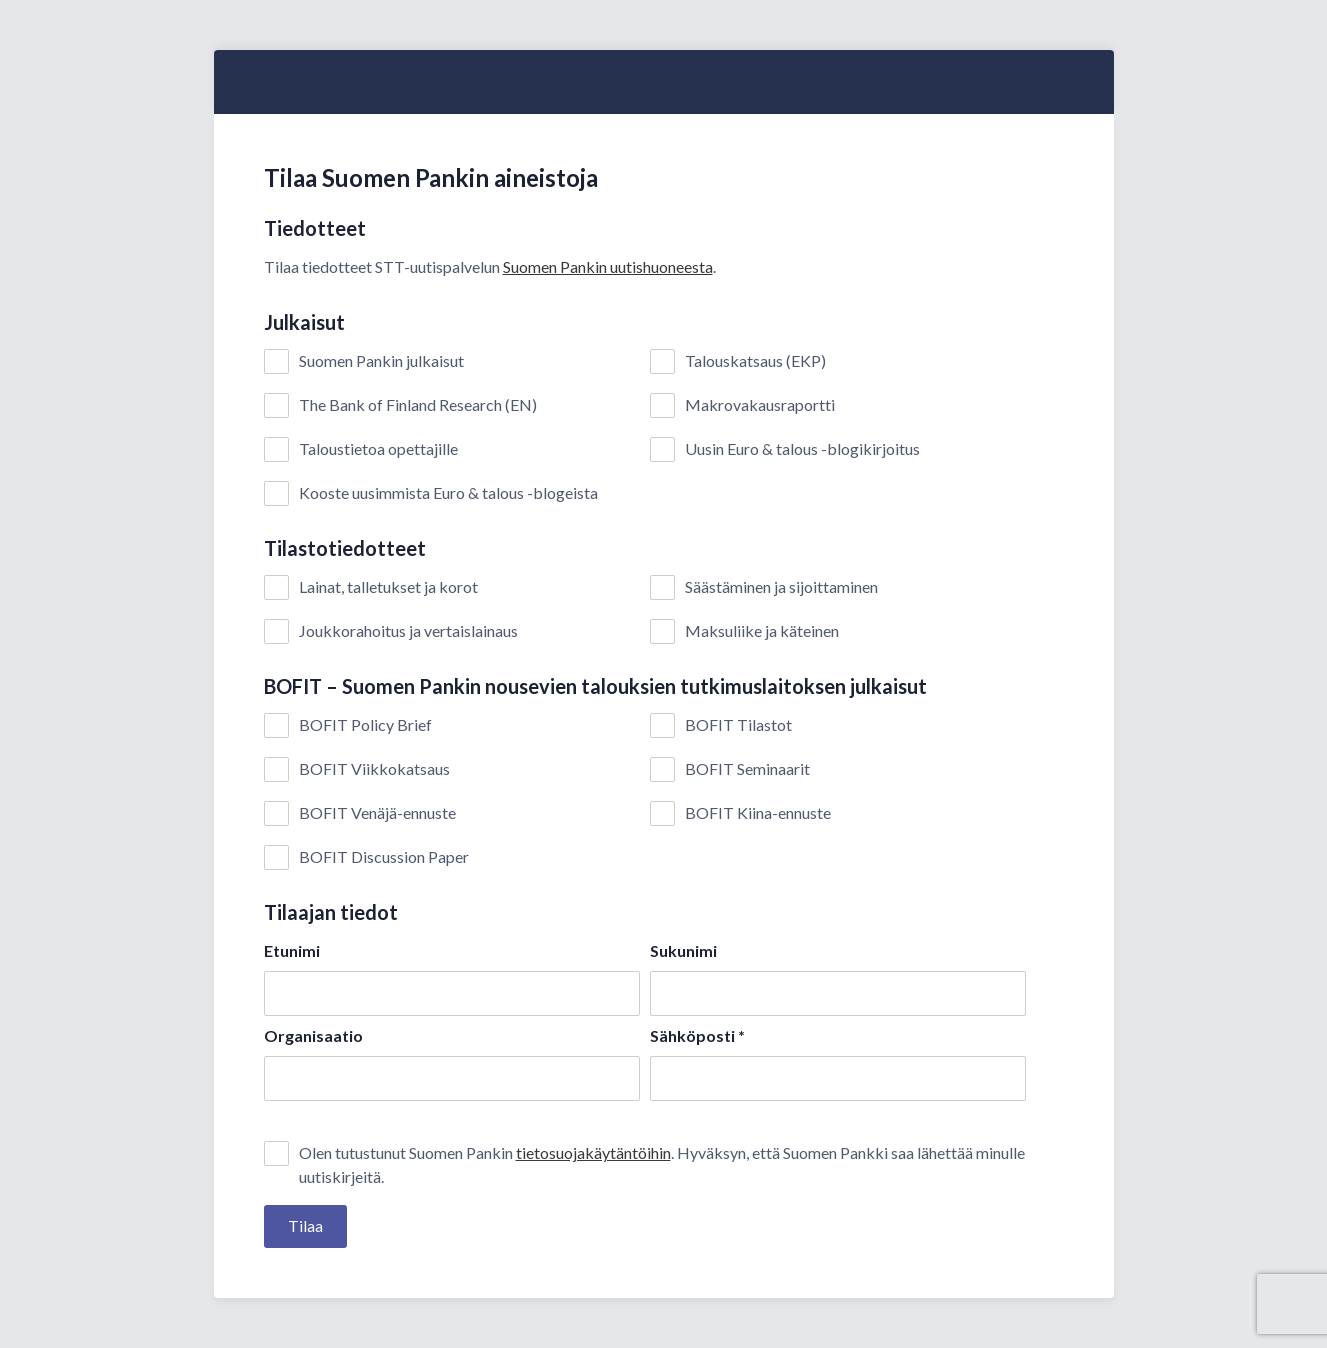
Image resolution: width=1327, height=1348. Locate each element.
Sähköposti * (697, 1035)
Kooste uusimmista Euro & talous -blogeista (448, 493)
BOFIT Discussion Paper (384, 857)
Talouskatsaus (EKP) (755, 361)
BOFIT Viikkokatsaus (374, 769)
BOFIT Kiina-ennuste (758, 813)
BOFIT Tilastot (738, 725)
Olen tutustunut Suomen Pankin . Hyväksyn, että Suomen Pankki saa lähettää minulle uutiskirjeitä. (662, 1163)
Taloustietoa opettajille (378, 449)
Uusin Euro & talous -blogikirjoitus (802, 449)
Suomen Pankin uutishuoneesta (608, 266)
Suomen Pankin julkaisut (381, 361)
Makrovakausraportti (760, 405)
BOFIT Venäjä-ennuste (377, 813)
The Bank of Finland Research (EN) (418, 405)
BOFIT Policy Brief (365, 725)
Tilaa (305, 1225)
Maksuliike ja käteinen (762, 631)
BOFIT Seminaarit (747, 769)
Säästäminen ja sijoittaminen (781, 587)
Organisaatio (313, 1035)
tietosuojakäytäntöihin (593, 1152)
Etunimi (292, 950)
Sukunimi (683, 950)
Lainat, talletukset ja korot (388, 587)
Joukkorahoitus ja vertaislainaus (408, 631)
